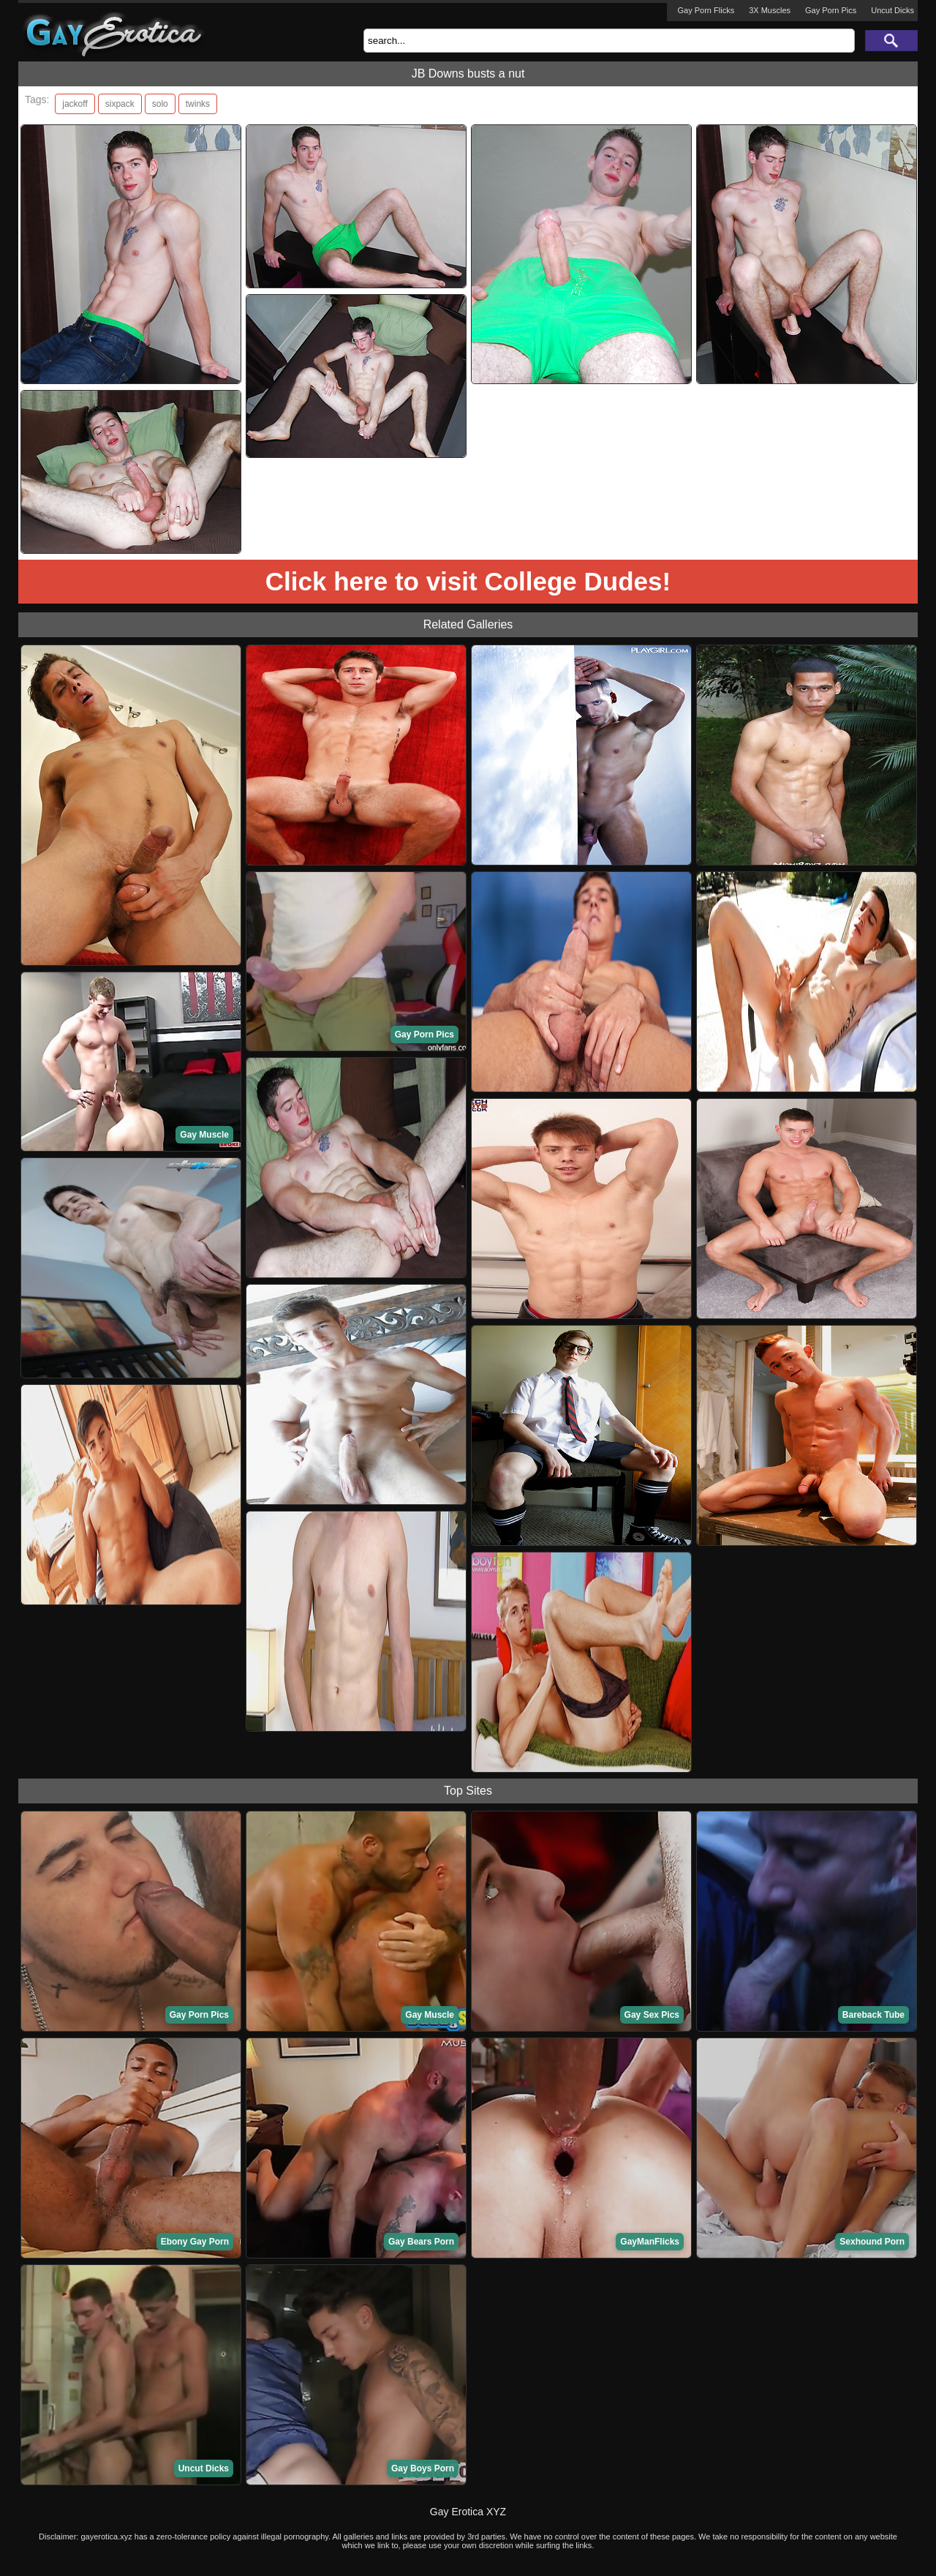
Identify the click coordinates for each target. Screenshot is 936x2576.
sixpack (120, 104)
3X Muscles (769, 10)
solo (160, 104)
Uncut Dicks (892, 10)
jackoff (74, 104)
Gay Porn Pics (830, 10)
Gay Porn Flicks (706, 10)
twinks (198, 104)
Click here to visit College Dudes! (468, 581)
